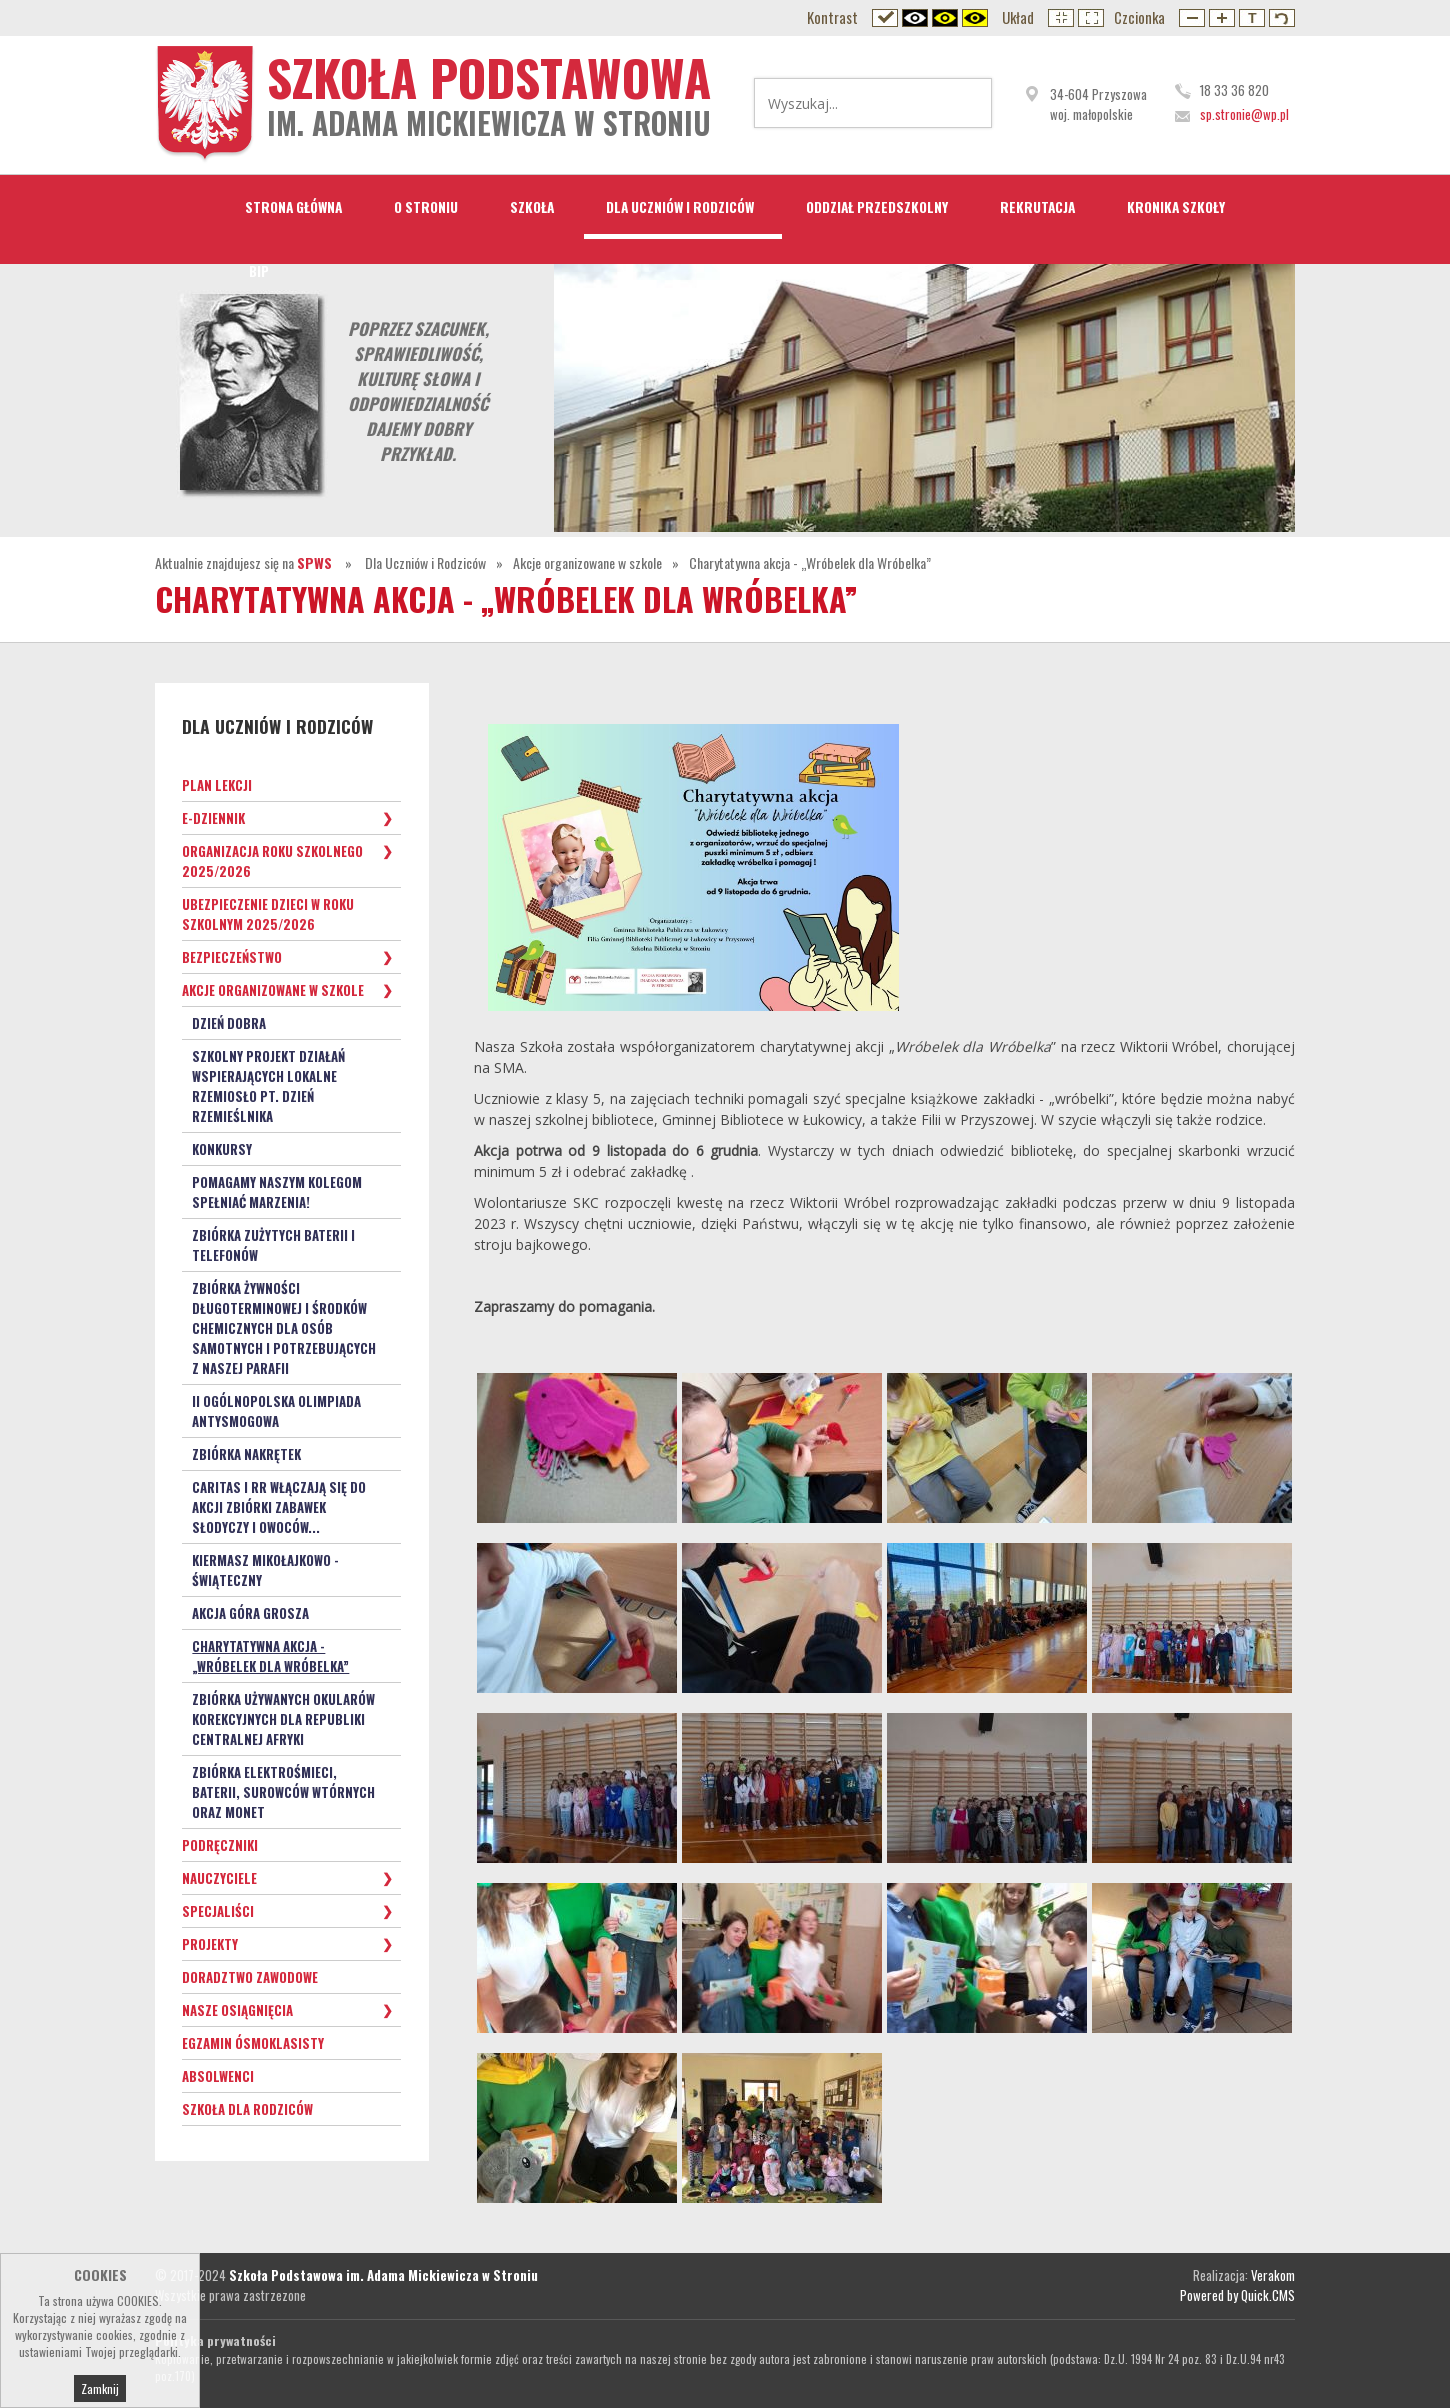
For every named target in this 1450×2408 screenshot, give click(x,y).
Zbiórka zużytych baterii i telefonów (273, 1245)
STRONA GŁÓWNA (293, 207)
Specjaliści (218, 1911)
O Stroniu (426, 207)
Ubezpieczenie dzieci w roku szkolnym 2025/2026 (268, 914)
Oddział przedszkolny (877, 207)
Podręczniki (220, 1845)
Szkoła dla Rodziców (247, 2109)
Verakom (1273, 2275)
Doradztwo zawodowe (250, 1977)
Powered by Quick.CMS (1237, 2295)
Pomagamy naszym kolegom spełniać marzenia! (277, 1192)
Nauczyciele (219, 1878)
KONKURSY (222, 1149)
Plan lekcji (217, 785)
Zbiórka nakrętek (246, 1454)
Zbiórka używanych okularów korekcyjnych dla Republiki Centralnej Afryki (283, 1719)
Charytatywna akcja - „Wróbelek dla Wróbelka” (810, 562)
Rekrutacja (1037, 207)
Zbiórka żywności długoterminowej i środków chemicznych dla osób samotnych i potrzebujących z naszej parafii (284, 1328)
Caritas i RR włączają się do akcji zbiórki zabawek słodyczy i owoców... (279, 1507)
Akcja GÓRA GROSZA (250, 1613)
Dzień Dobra (229, 1023)
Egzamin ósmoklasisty (253, 2043)
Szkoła (532, 207)
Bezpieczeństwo (232, 957)
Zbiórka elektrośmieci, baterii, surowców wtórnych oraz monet (283, 1792)
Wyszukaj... (964, 103)
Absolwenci (218, 2076)
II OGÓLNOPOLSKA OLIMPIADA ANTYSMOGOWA (276, 1411)
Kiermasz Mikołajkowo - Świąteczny (265, 1570)
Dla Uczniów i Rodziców (680, 207)
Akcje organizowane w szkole (587, 562)
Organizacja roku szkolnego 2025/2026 (272, 861)
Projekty (210, 1944)
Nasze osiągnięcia (237, 2010)
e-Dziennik (213, 818)
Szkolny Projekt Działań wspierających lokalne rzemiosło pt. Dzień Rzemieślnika (268, 1086)
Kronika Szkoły (1176, 207)
